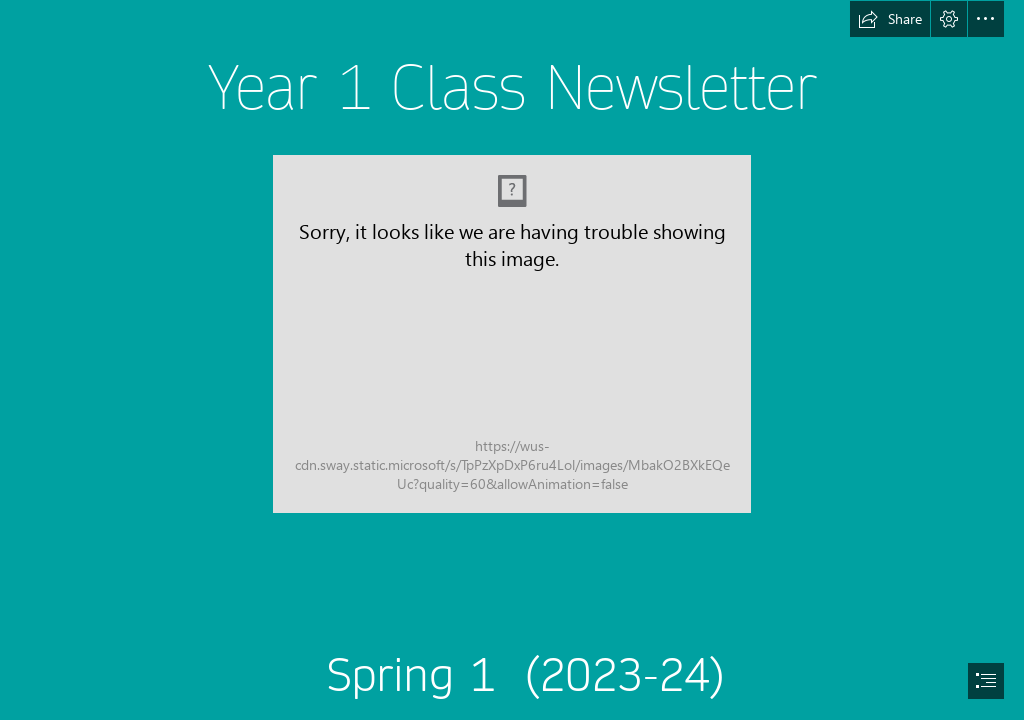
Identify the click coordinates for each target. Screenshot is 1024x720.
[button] (890, 19)
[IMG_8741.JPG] (512, 334)
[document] (512, 360)
